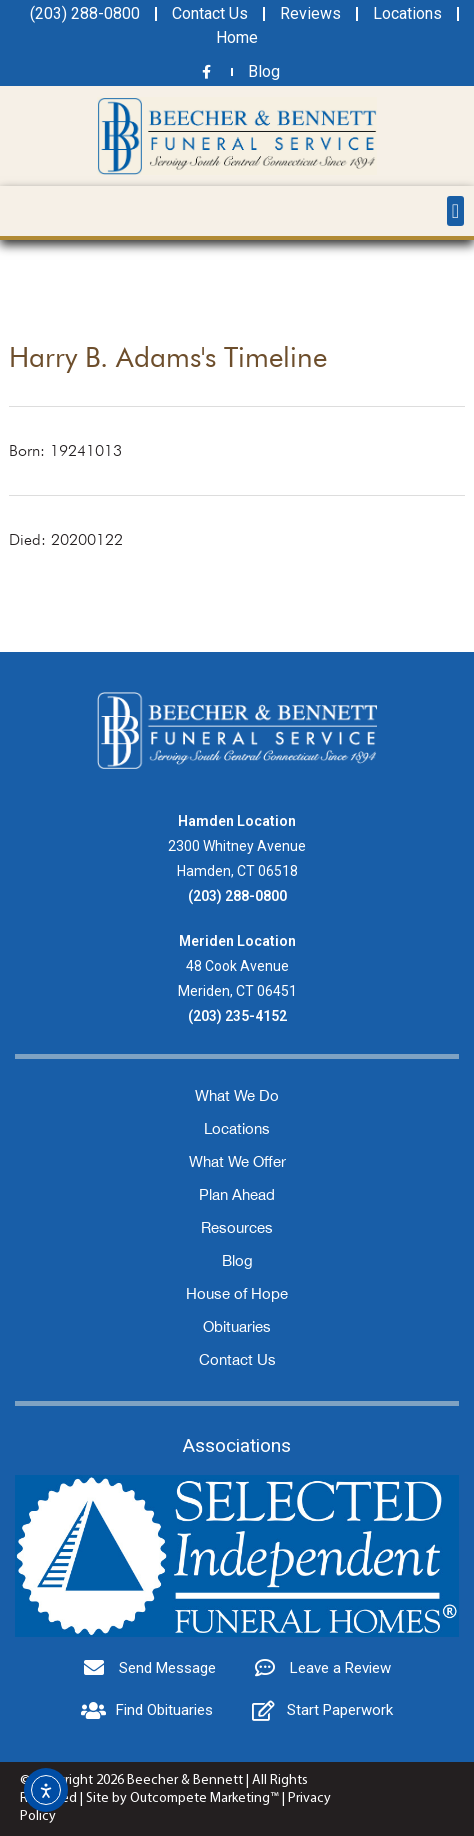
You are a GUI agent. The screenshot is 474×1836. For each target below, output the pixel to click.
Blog (237, 1260)
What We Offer (237, 1161)
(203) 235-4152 (237, 1016)
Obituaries (237, 1326)
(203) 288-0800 (237, 896)
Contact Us (237, 1359)
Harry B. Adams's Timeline (168, 357)
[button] (455, 211)
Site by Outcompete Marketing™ (182, 1798)
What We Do (237, 1095)
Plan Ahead (237, 1194)
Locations (237, 1128)
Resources (237, 1227)
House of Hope (237, 1293)
